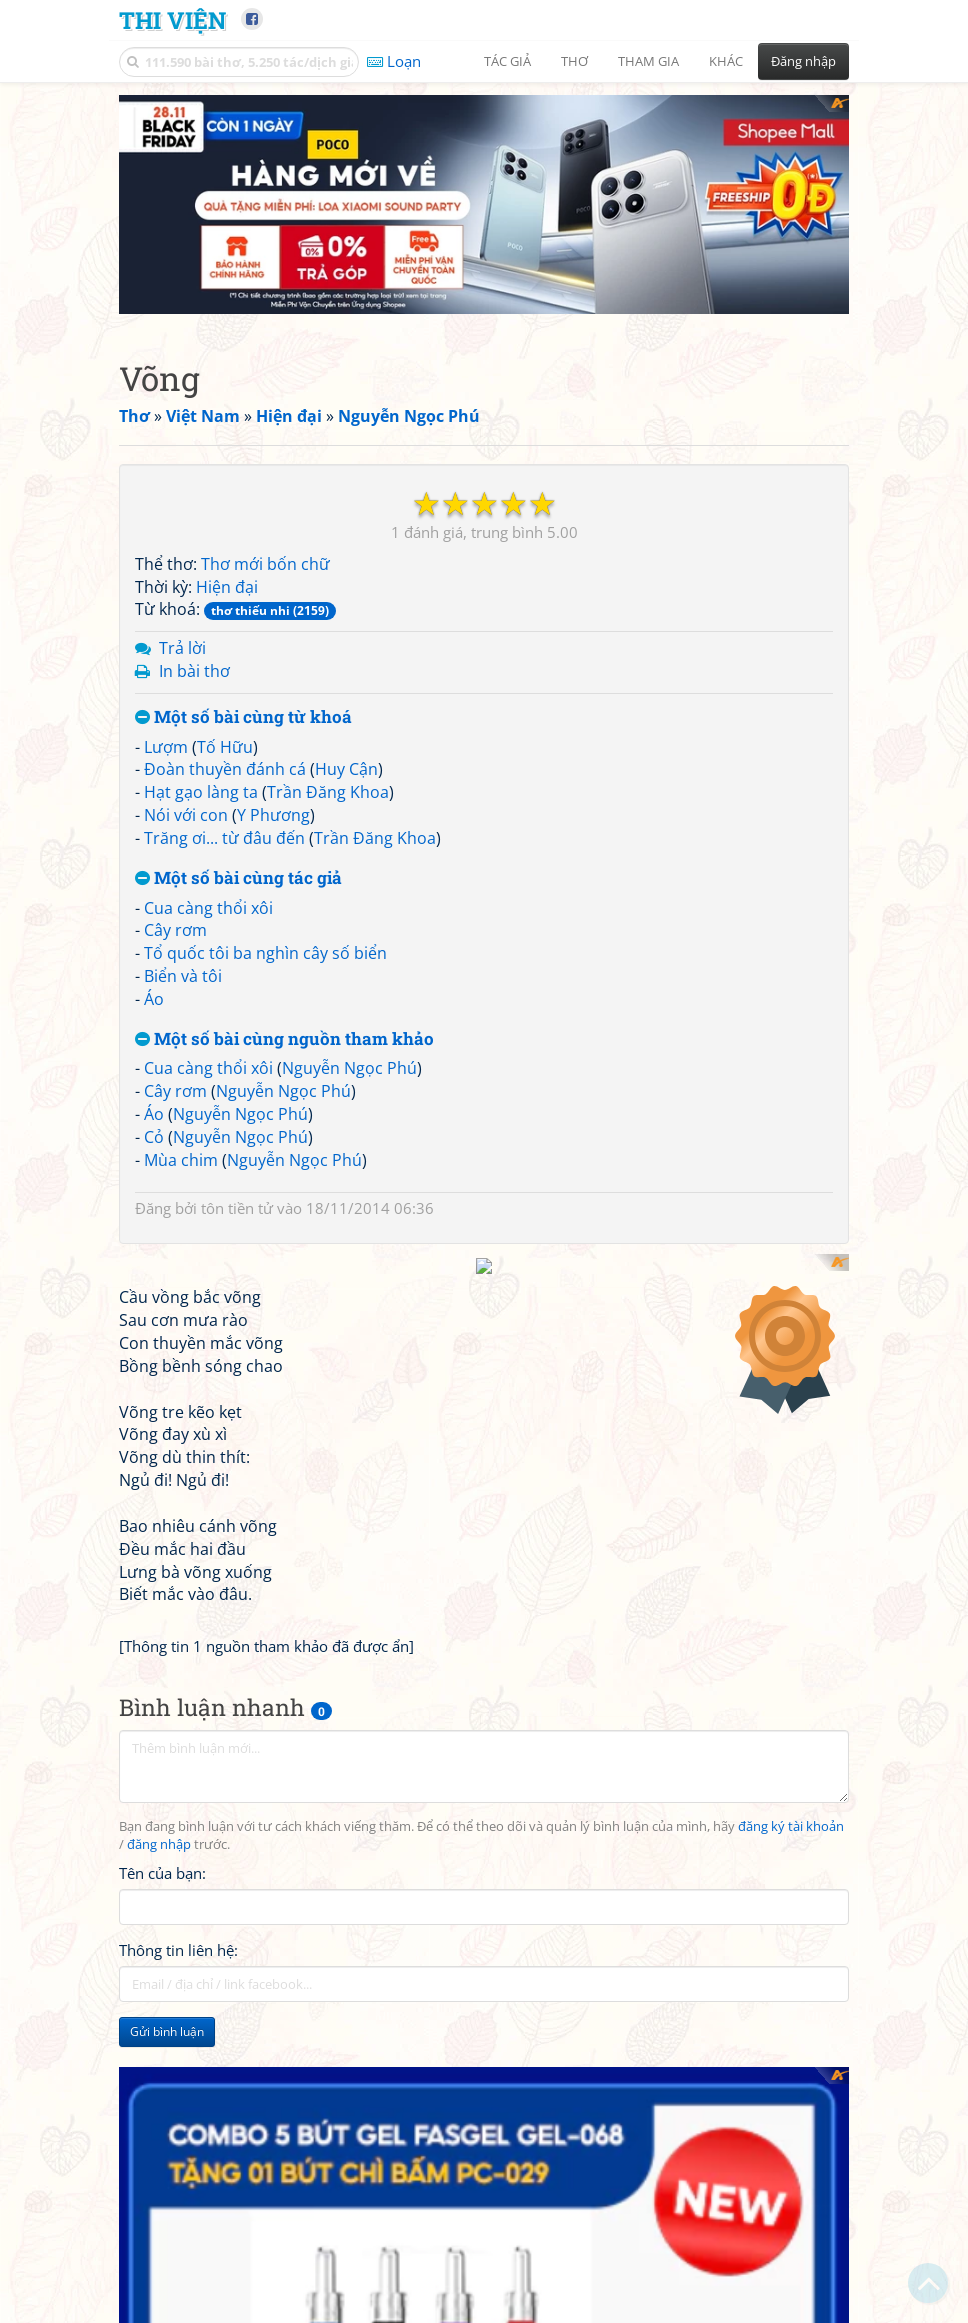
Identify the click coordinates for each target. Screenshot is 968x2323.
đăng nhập (159, 2162)
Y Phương (273, 876)
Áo (154, 1060)
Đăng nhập (803, 61)
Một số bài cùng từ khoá (243, 778)
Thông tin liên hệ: (178, 2268)
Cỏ (154, 1198)
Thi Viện (172, 19)
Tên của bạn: (162, 2191)
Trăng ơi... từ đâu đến (224, 899)
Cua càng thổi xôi (208, 969)
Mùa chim (181, 1221)
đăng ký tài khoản (791, 2144)
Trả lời (182, 709)
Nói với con (186, 876)
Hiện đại (227, 648)
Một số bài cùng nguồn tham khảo (284, 1100)
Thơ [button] (574, 61)
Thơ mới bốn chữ (265, 625)
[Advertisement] (484, 235)
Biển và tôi (183, 1037)
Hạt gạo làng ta (201, 853)
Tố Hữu (225, 808)
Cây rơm (175, 991)
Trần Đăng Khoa (328, 853)
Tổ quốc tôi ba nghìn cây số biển (265, 1014)
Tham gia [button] (648, 61)
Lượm (166, 808)
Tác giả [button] (507, 61)
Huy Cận (346, 830)
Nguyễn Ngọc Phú (349, 1129)
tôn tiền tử (237, 1269)
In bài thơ (194, 732)
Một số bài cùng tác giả (238, 939)
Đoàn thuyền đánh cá (225, 830)
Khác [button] (726, 61)
